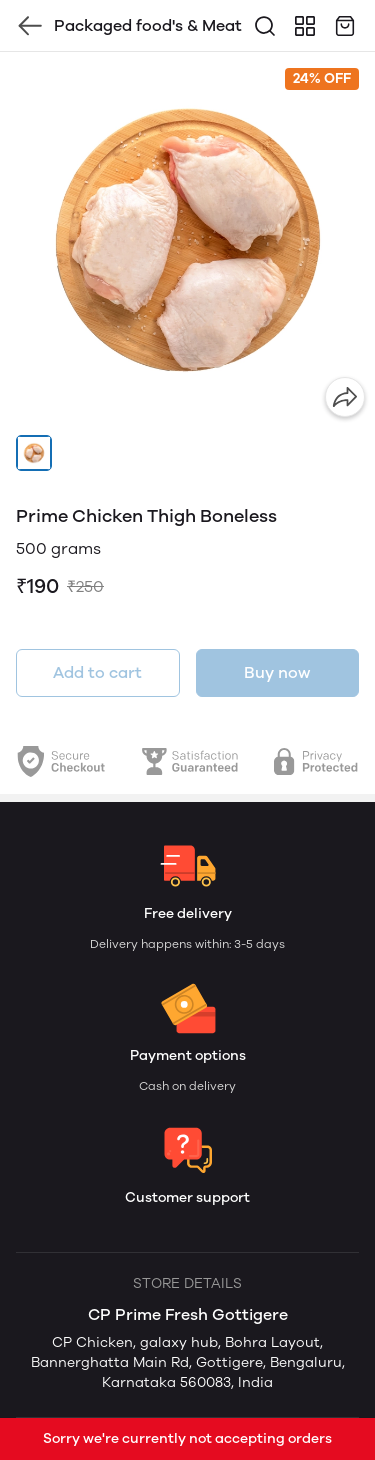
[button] (34, 453)
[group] (187, 239)
